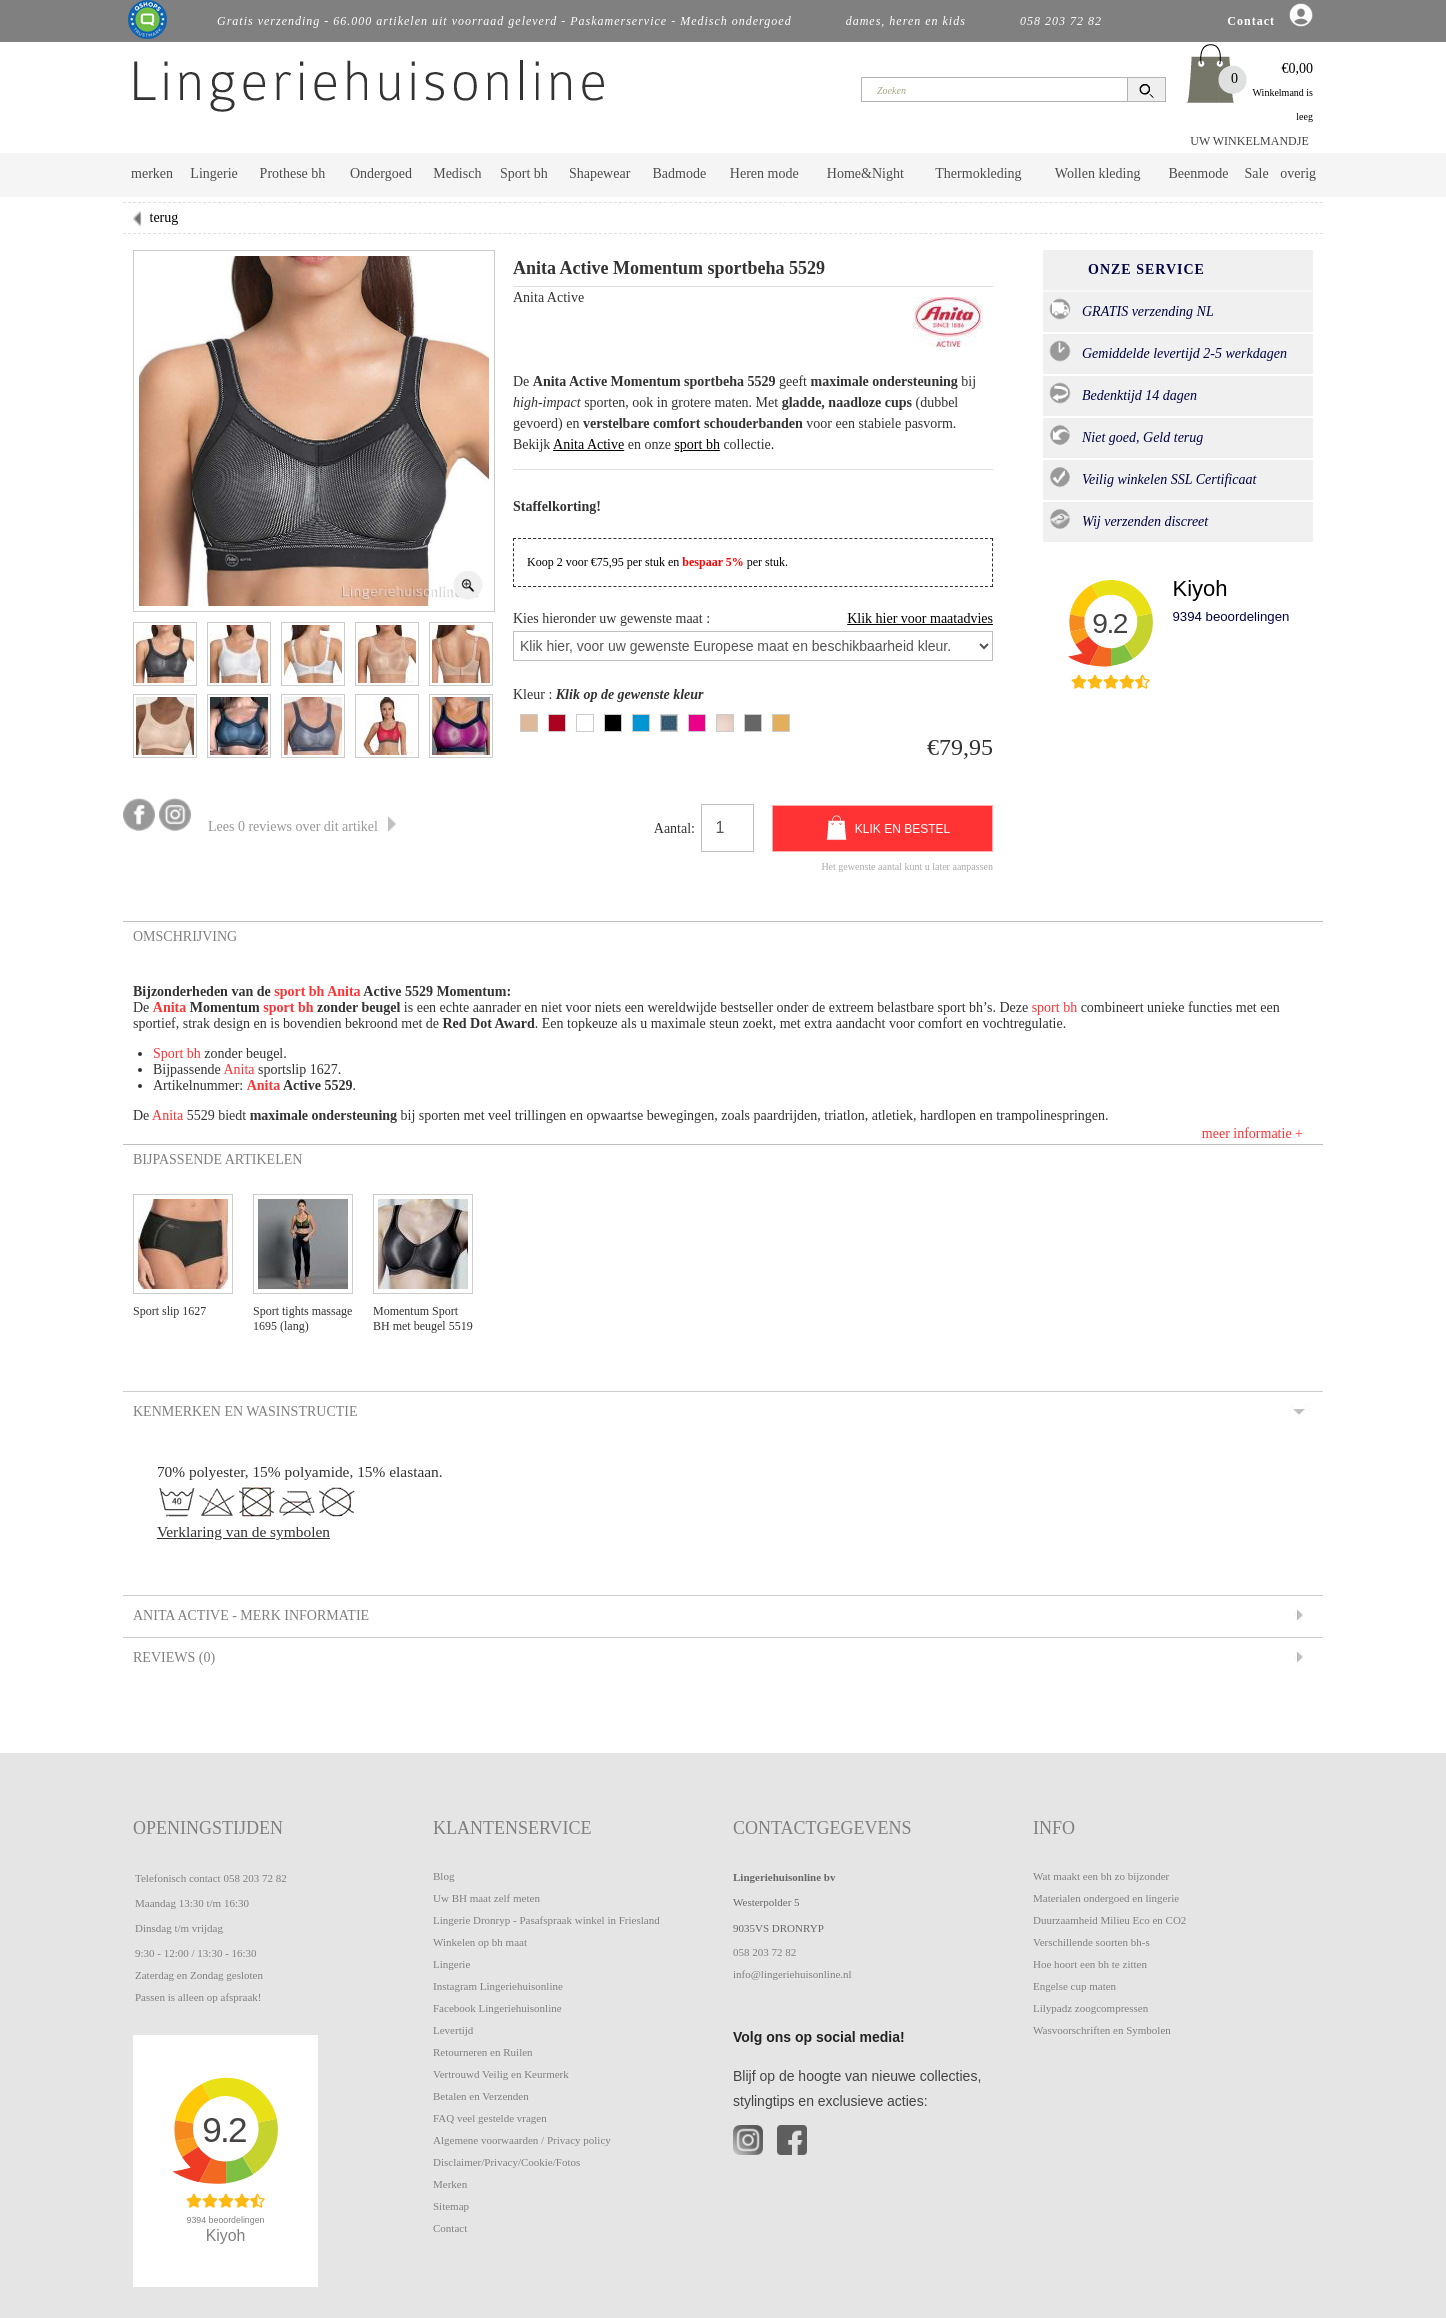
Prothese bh (293, 173)
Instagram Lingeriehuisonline (498, 1986)
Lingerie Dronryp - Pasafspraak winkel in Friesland (546, 1920)
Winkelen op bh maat (480, 1942)
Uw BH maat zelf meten (486, 1898)
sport (291, 991)
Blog (443, 1876)
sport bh (697, 444)
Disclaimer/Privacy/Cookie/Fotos (506, 2162)
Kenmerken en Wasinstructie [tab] (244, 1411)
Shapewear (599, 173)
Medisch (457, 173)
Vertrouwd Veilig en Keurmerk (501, 2074)
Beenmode (1198, 173)
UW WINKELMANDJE (1249, 141)
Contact (450, 2228)
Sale (1257, 173)
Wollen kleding (1098, 173)
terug (164, 217)
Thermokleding (978, 173)
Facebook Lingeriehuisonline (497, 2008)
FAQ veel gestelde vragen (490, 2118)
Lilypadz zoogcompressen (1090, 2008)
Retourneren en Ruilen (483, 2052)
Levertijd (453, 2030)
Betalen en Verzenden (481, 2096)
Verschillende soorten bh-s (1091, 1942)
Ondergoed (381, 173)
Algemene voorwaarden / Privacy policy (522, 2140)
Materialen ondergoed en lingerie (1106, 1898)
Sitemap (451, 2206)
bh (317, 991)
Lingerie (213, 173)
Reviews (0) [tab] (172, 1657)
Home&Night (865, 173)
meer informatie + (1252, 1133)
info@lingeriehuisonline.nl (792, 1974)
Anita (343, 991)
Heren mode (764, 173)
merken (152, 173)
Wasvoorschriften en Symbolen (1102, 2030)
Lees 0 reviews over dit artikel (302, 826)
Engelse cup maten (1074, 1986)
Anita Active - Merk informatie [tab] (249, 1615)
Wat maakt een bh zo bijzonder (1101, 1876)
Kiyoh (1199, 588)
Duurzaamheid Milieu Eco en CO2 (1109, 1920)
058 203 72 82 (254, 1878)
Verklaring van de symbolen (243, 1531)
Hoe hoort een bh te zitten (1090, 1964)
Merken (450, 2184)
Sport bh (524, 173)
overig (1298, 173)
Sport (170, 1053)
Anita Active (588, 444)
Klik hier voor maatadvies (920, 618)
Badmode (680, 173)
